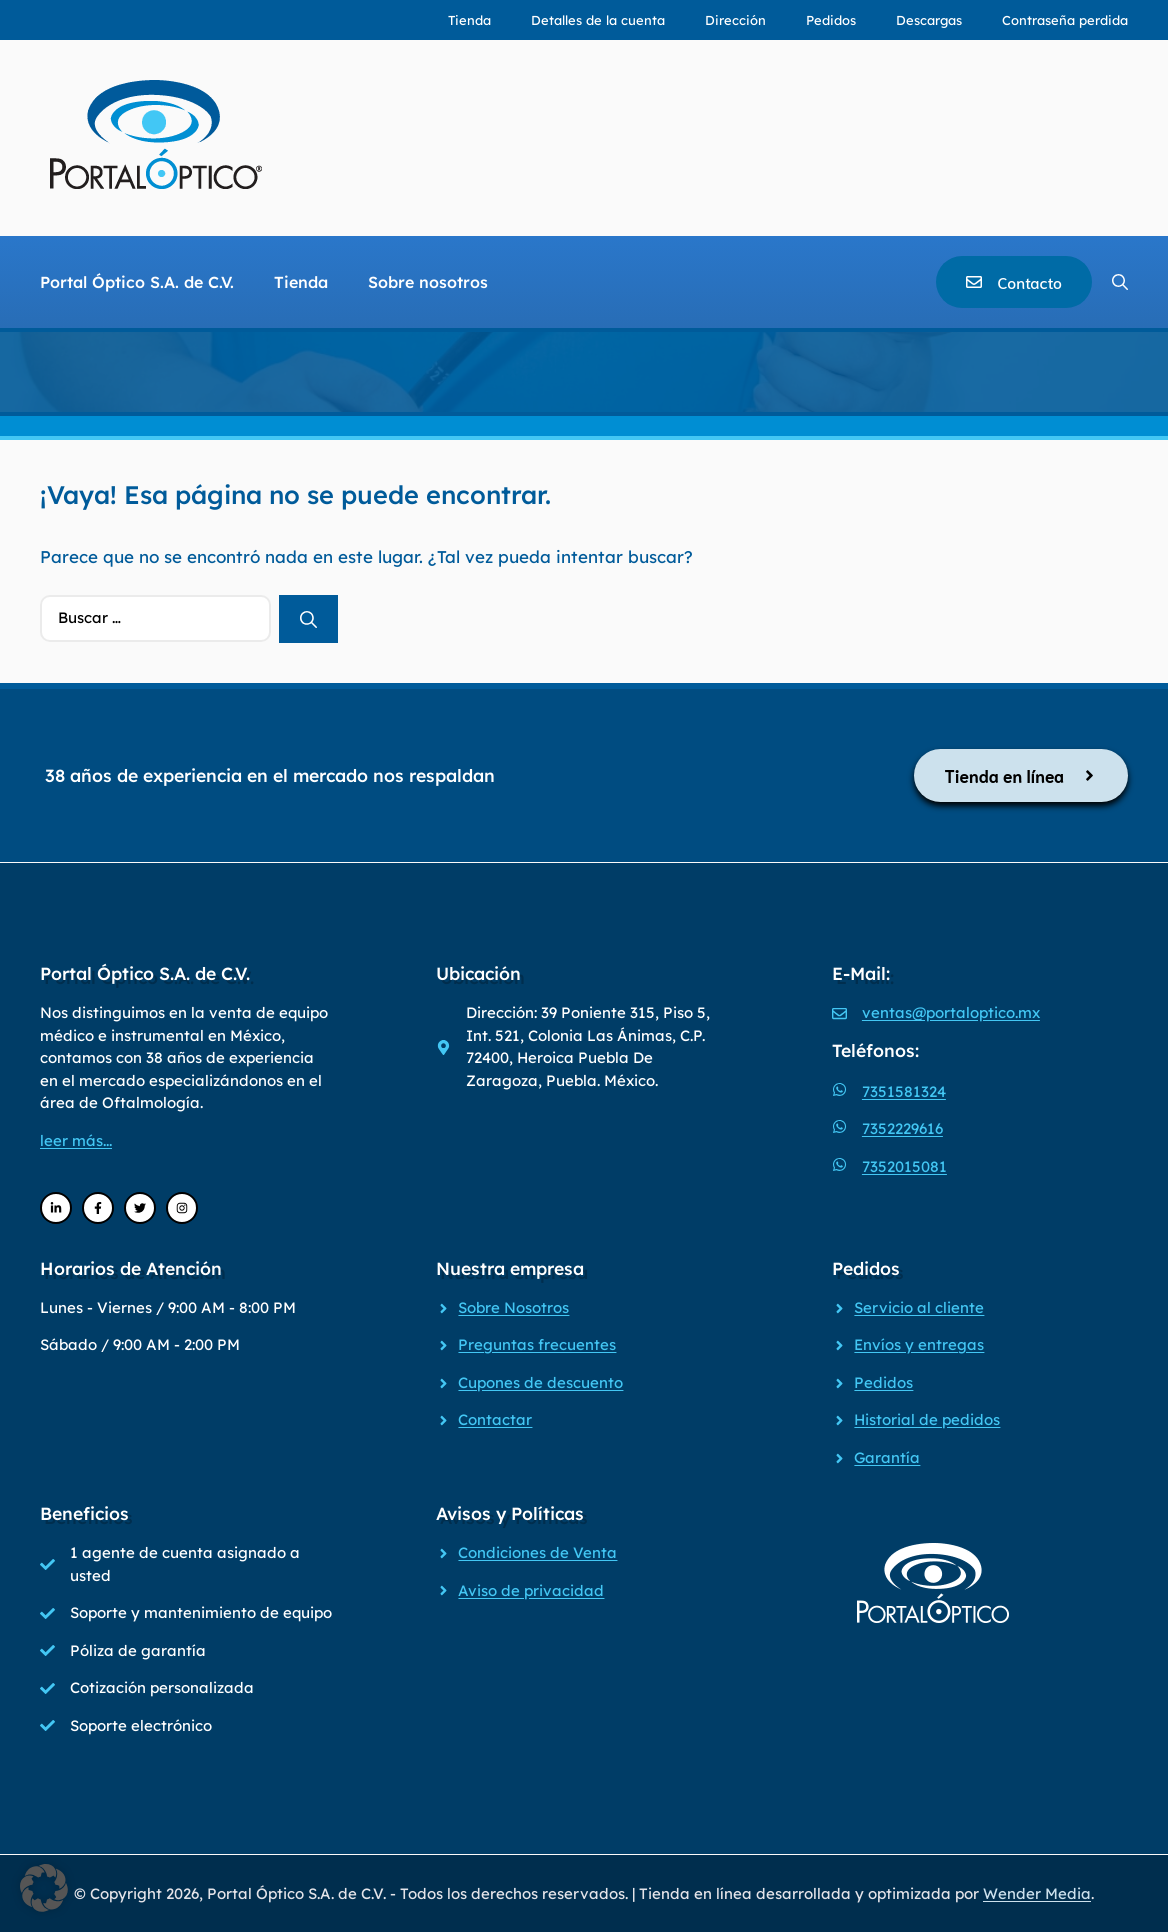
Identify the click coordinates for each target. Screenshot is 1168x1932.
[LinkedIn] (56, 1208)
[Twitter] (140, 1208)
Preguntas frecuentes (537, 1344)
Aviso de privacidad (531, 1590)
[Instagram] (182, 1208)
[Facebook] (98, 1208)
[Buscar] (308, 619)
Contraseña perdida (1065, 20)
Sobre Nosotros (513, 1307)
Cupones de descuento (540, 1382)
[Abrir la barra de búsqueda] (1120, 282)
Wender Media (1037, 1893)
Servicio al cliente (919, 1307)
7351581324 (904, 1091)
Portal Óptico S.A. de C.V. (137, 282)
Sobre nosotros (428, 282)
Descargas (929, 20)
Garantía (887, 1457)
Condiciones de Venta (537, 1552)
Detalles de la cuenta (598, 20)
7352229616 (902, 1128)
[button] (44, 1888)
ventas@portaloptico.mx (951, 1012)
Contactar (495, 1419)
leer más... (76, 1140)
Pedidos (831, 20)
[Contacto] (1014, 282)
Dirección (735, 20)
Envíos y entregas (919, 1344)
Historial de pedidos (927, 1419)
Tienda (469, 20)
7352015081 (904, 1166)
